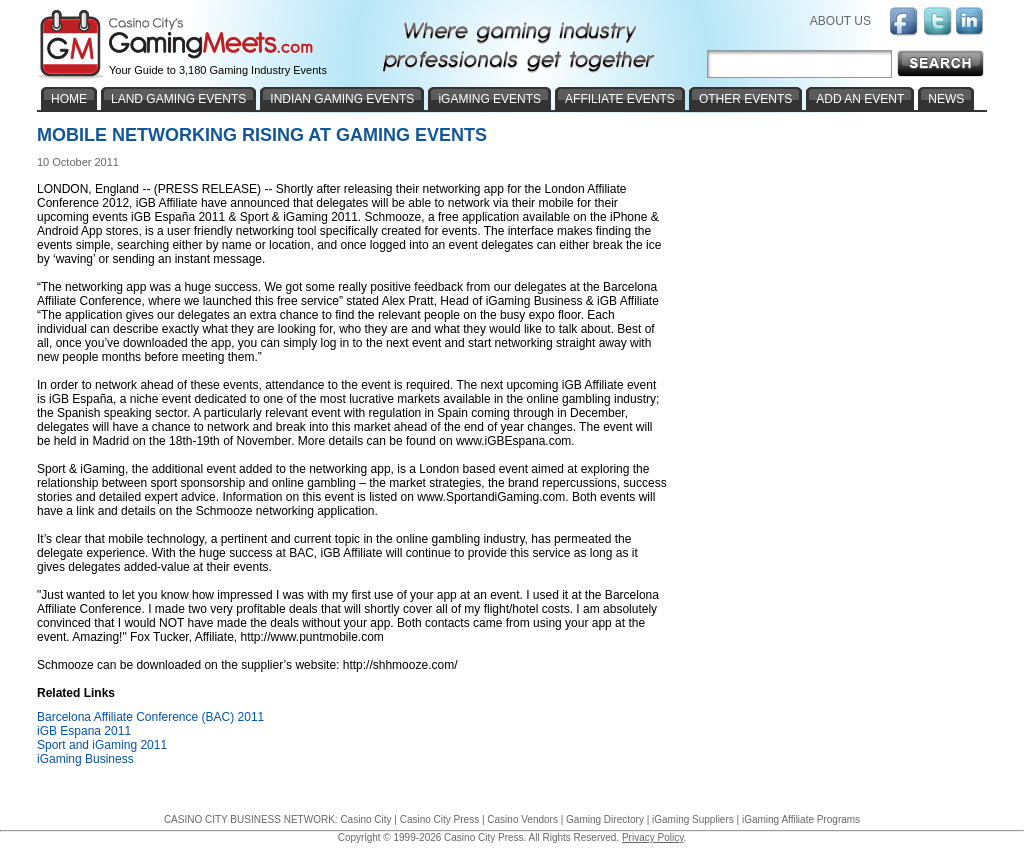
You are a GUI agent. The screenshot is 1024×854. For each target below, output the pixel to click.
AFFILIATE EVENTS (620, 99)
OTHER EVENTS (745, 99)
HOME (69, 99)
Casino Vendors (522, 819)
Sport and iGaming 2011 (102, 745)
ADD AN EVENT (860, 99)
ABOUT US (840, 21)
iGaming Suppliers (693, 819)
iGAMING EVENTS (489, 99)
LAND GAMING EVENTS (178, 99)
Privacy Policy (653, 837)
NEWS (946, 99)
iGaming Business (85, 759)
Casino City (365, 819)
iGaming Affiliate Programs (801, 819)
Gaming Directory (605, 819)
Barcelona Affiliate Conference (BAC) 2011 (150, 717)
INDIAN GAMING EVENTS (342, 99)
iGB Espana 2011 (84, 731)
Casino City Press (439, 819)
